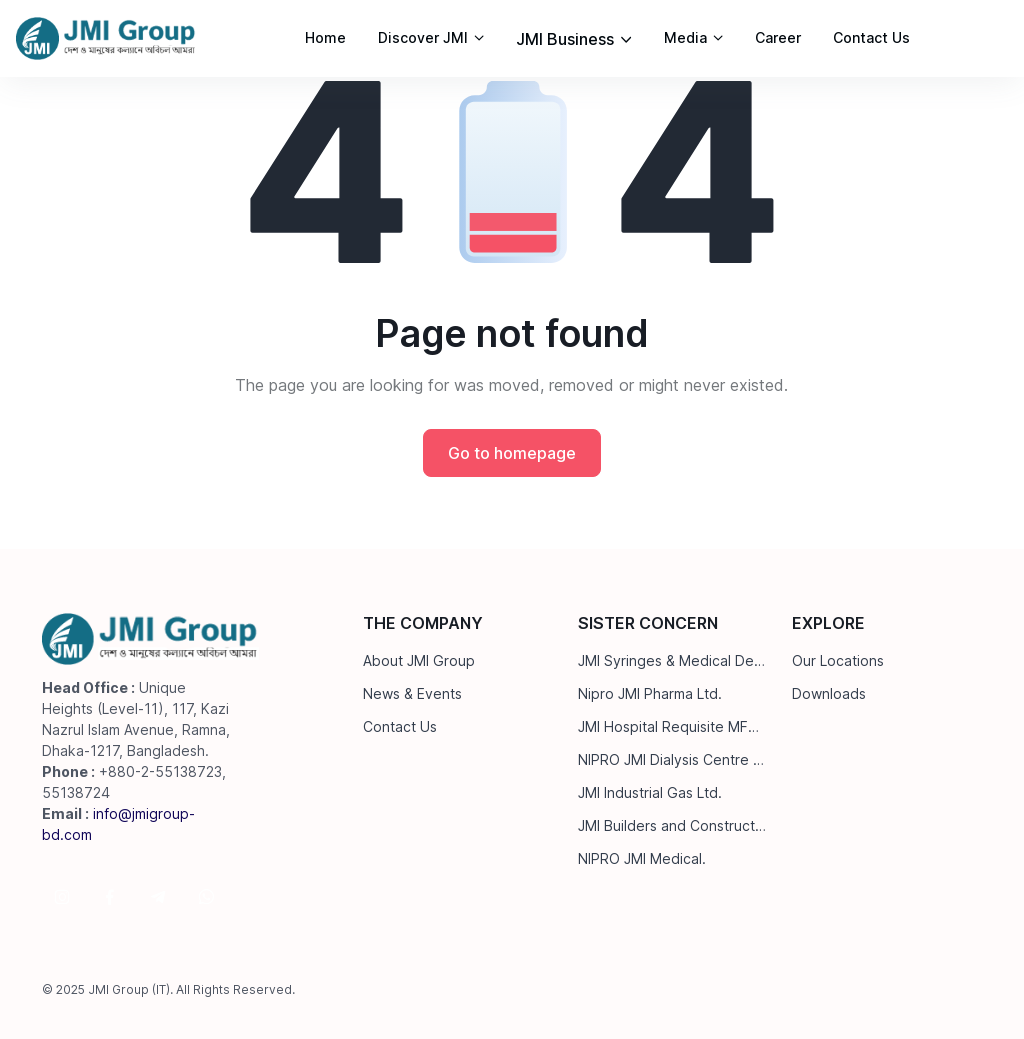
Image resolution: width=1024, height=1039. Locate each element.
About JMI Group (419, 660)
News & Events (412, 693)
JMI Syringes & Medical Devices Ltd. (673, 660)
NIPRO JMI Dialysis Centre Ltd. (673, 759)
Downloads (829, 693)
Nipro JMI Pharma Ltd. (650, 693)
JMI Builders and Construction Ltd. (673, 825)
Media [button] (685, 37)
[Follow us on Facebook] (110, 897)
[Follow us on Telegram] (158, 897)
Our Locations (838, 660)
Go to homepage (512, 453)
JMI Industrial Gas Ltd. (650, 792)
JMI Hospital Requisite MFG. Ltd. (673, 726)
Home (325, 37)
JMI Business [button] (565, 39)
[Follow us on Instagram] (62, 897)
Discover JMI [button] (423, 37)
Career (778, 37)
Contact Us (871, 37)
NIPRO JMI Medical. (642, 858)
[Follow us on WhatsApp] (206, 897)
